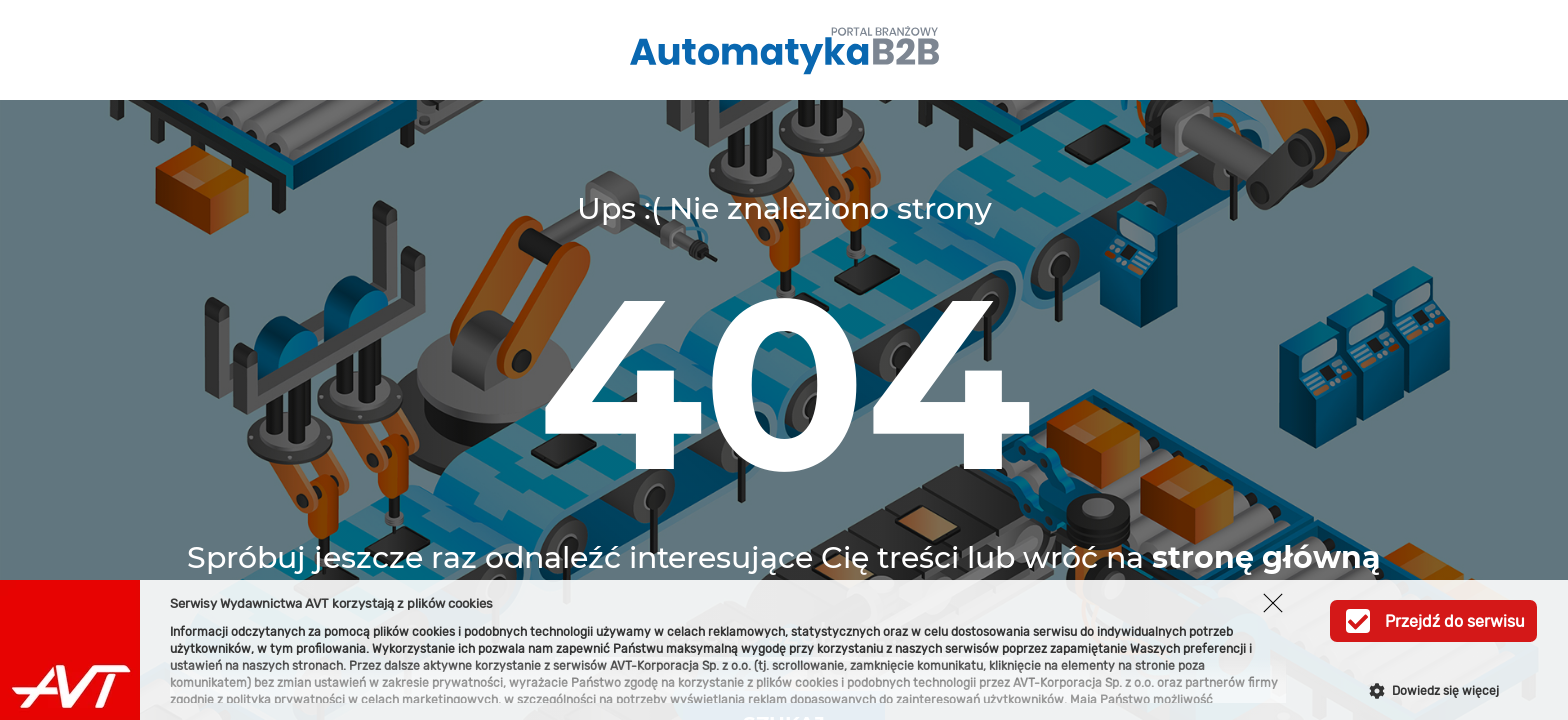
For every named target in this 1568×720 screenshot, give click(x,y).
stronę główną (1266, 557)
